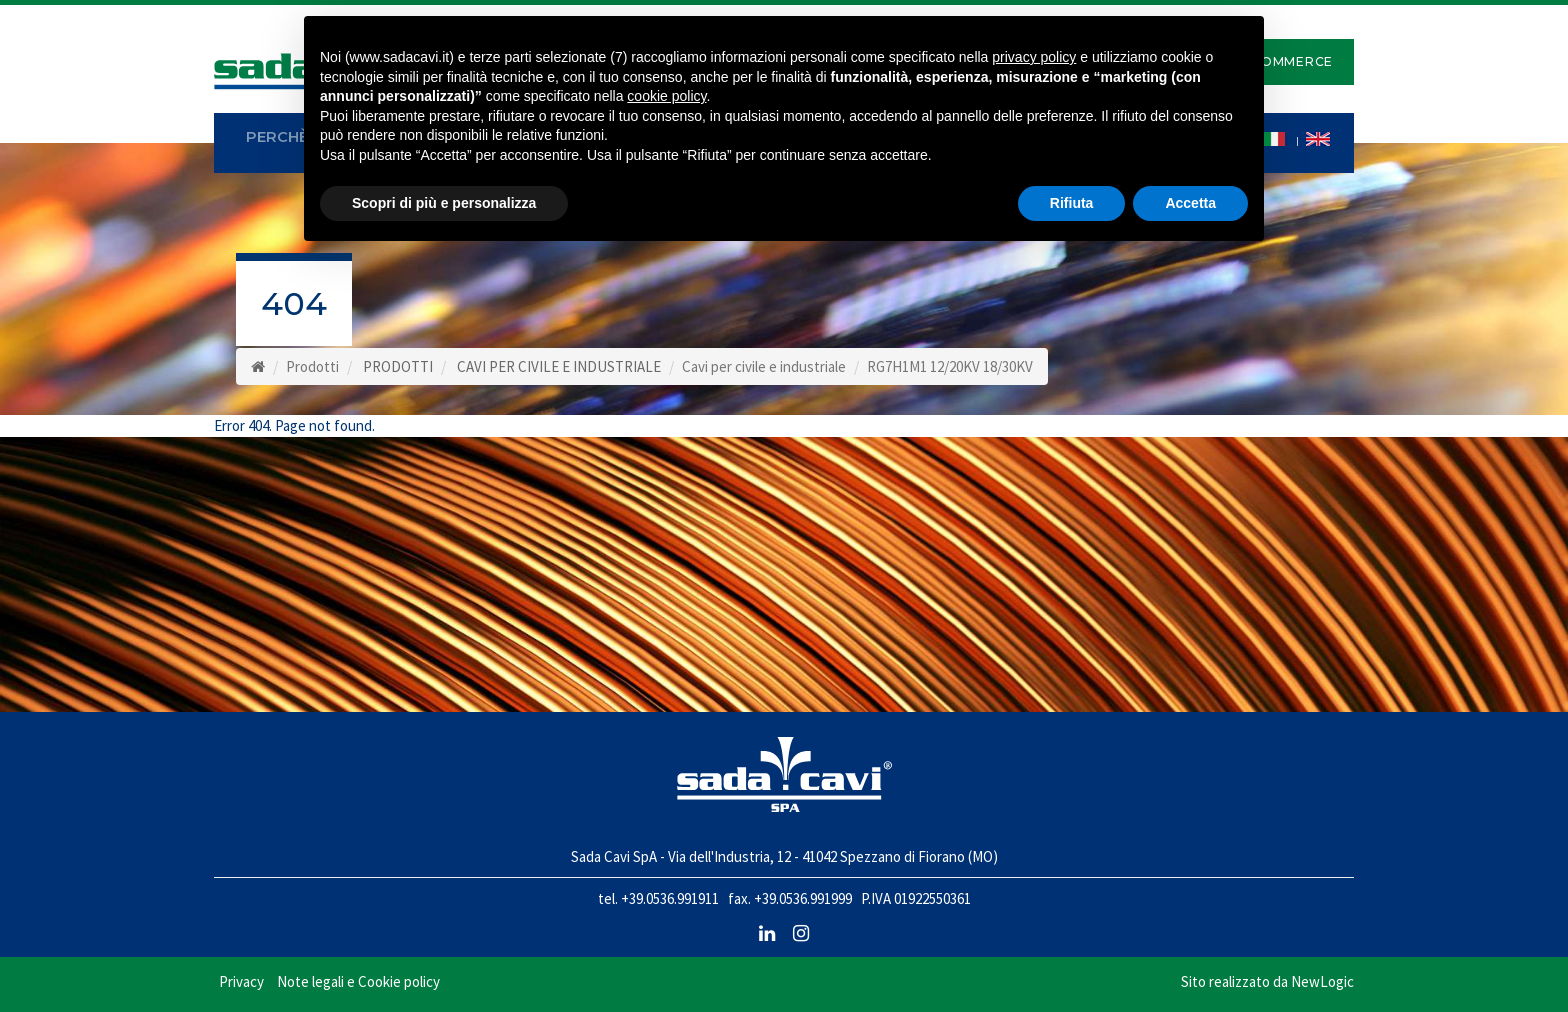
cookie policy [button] (666, 96)
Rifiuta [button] (1072, 203)
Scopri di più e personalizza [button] (444, 203)
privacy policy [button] (1034, 57)
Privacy (241, 981)
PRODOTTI (398, 366)
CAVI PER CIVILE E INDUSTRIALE (559, 366)
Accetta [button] (1190, 203)
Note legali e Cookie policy (358, 981)
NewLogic (1322, 981)
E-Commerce (1285, 61)
